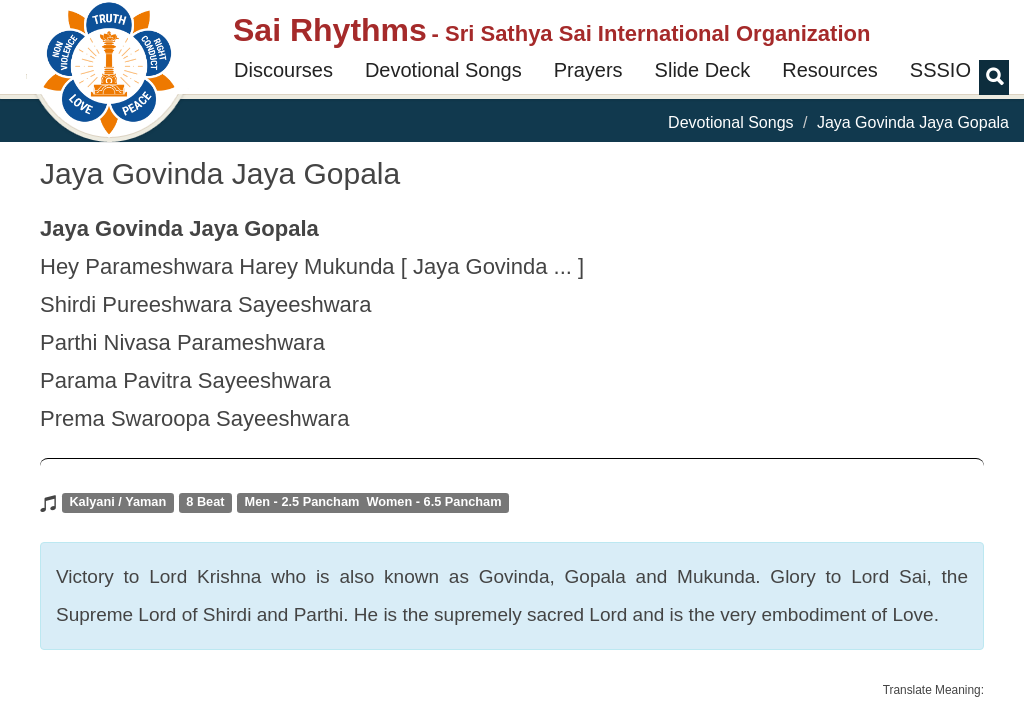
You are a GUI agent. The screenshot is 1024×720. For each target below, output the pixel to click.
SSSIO (940, 70)
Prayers (588, 70)
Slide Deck (703, 70)
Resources (830, 70)
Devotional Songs (443, 70)
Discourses (283, 70)
